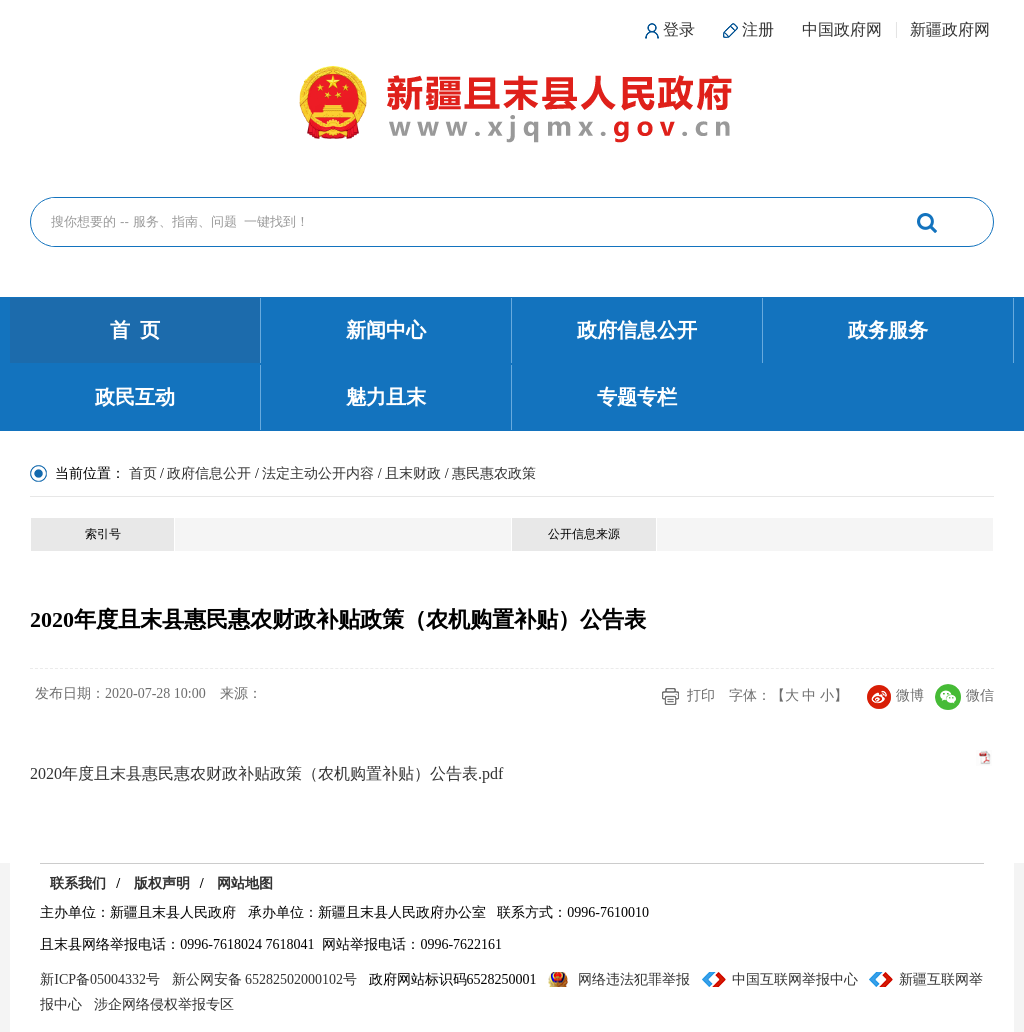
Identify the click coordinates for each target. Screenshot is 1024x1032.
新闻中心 (386, 330)
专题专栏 (637, 397)
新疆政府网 (950, 29)
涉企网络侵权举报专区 (164, 1004)
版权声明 (162, 883)
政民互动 (135, 397)
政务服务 (888, 330)
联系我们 (78, 883)
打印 (701, 695)
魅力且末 (386, 397)
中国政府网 (842, 29)
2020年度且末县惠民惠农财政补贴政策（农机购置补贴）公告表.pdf (266, 773)
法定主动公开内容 (318, 473)
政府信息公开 (637, 330)
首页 (143, 473)
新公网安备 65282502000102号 (265, 979)
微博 (895, 695)
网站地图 (245, 883)
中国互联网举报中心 (795, 979)
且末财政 (413, 473)
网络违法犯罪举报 (634, 979)
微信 (964, 695)
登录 (679, 29)
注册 (758, 29)
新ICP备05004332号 (100, 979)
